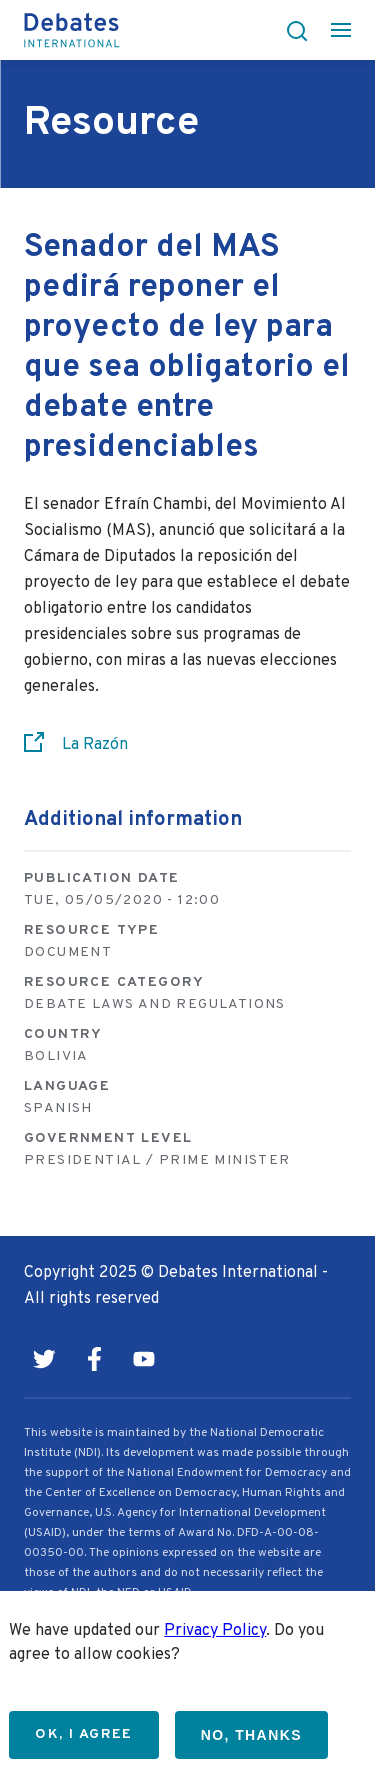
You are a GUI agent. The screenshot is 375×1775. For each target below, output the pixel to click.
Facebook (94, 1359)
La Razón (95, 745)
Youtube (144, 1359)
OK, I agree (83, 1734)
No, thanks (251, 1735)
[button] (291, 30)
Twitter (44, 1359)
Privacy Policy (215, 1631)
